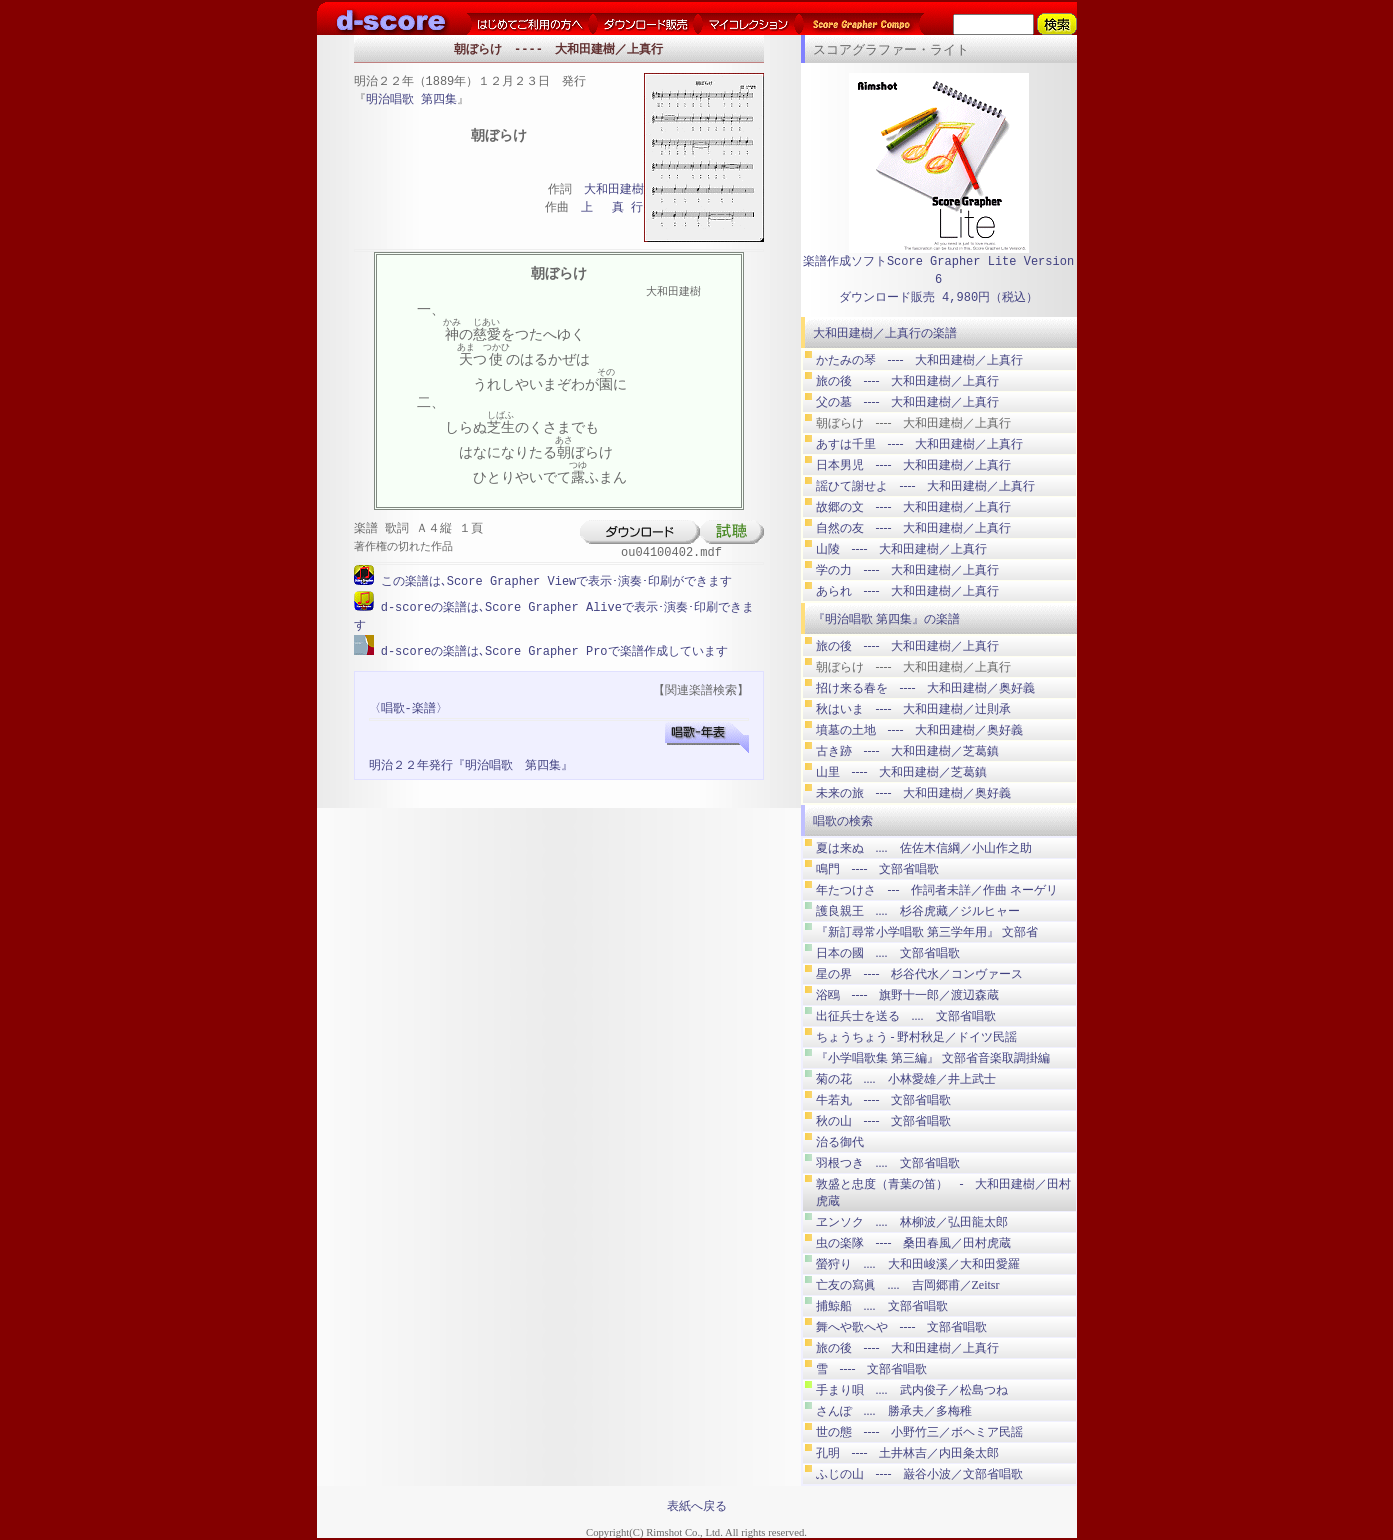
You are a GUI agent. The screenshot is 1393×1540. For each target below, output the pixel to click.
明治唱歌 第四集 (411, 100)
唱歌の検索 (843, 821)
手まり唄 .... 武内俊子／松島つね (912, 1390)
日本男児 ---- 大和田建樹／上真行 (914, 465)
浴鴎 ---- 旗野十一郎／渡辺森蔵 (908, 995)
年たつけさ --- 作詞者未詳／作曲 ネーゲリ (937, 890)
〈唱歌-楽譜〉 (408, 706)
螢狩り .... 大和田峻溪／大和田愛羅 (918, 1264)
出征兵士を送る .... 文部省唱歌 (906, 1016)
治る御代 (840, 1142)
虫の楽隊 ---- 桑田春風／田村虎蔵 (914, 1243)
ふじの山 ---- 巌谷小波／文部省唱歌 (920, 1474)
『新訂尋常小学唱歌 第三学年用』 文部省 (927, 932)
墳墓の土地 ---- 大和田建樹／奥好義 (920, 730)
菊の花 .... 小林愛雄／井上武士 (906, 1079)
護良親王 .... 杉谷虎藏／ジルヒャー (918, 911)
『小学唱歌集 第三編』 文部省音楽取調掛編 (933, 1058)
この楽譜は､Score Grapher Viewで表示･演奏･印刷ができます (553, 581)
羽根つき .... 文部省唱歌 (888, 1163)
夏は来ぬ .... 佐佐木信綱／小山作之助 (924, 848)
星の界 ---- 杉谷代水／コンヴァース (920, 974)
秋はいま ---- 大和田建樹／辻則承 (914, 709)
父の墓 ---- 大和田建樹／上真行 (908, 402)
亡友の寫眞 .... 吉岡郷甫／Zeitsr (908, 1285)
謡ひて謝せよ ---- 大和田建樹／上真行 (926, 486)
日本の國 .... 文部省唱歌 (888, 953)
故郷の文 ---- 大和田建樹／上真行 (914, 507)
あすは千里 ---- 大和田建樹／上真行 (920, 444)
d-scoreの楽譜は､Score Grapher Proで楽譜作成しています (551, 649)
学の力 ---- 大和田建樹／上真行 (908, 570)
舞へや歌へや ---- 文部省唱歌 (902, 1327)
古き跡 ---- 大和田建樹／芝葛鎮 (908, 751)
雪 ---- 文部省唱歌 (872, 1369)
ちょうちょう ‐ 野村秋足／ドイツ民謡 (917, 1037)
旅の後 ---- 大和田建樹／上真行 (908, 381)
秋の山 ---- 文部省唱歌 (884, 1121)
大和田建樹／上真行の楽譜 (885, 333)
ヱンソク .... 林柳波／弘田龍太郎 (912, 1222)
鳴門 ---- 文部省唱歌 (878, 869)
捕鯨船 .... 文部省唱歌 (882, 1306)
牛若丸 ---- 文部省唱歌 (884, 1100)
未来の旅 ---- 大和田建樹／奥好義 (914, 793)
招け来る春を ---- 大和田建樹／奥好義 (926, 688)
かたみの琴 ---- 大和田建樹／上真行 (920, 360)
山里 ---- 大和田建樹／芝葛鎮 (902, 772)
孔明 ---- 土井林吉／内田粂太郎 (908, 1453)
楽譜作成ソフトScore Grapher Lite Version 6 (938, 270)
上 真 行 (612, 208)
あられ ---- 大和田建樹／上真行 (908, 591)
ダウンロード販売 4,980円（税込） (938, 297)
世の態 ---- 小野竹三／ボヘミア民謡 (920, 1432)
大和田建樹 (614, 190)
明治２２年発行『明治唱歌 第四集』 (471, 763)
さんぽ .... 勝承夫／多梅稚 (894, 1411)
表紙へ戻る (697, 1506)
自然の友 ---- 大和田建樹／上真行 (914, 528)
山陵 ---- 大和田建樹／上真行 (902, 549)
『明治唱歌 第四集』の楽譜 (886, 619)
